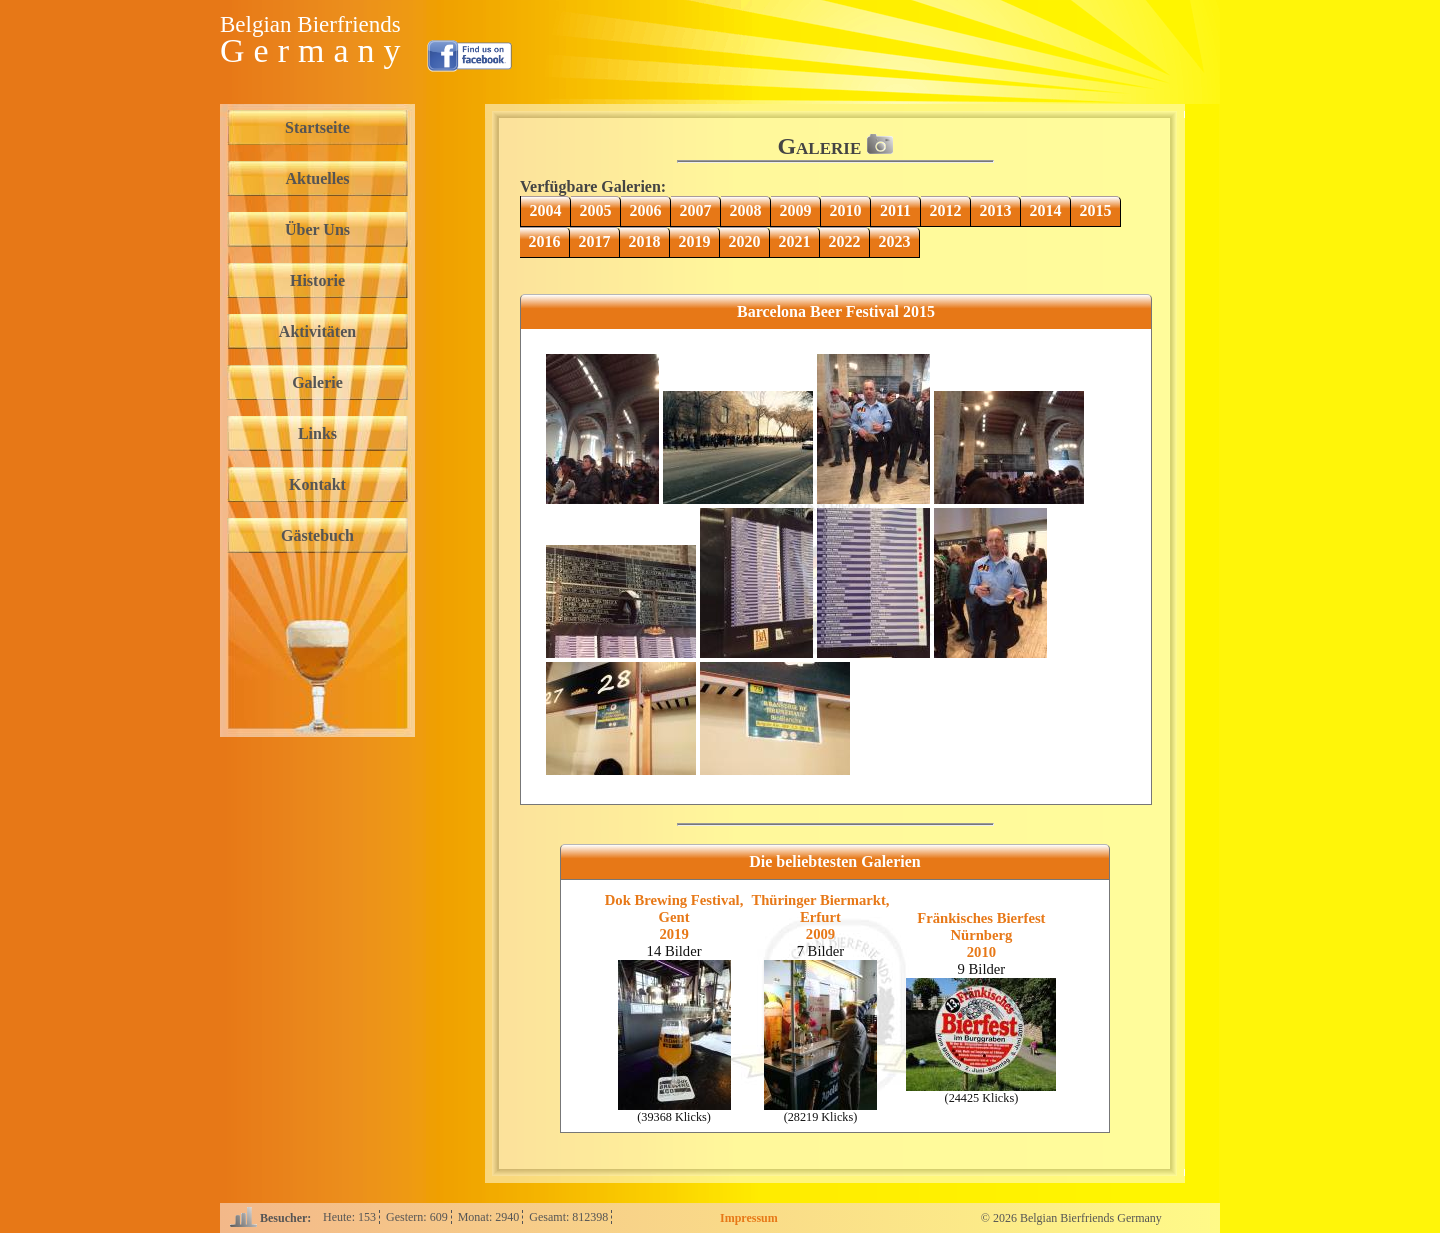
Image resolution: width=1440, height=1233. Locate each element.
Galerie (317, 382)
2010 (846, 210)
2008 (746, 210)
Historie (317, 280)
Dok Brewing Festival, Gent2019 (674, 917)
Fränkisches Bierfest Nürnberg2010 (981, 935)
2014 (1046, 210)
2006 (646, 210)
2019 (695, 241)
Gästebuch (317, 535)
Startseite (317, 127)
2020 (745, 241)
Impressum (749, 1218)
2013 (996, 210)
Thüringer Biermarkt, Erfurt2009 (820, 917)
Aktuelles (318, 178)
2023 (895, 241)
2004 (546, 210)
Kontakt (317, 484)
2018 (645, 241)
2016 (545, 241)
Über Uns (317, 229)
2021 (795, 241)
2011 (895, 210)
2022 (845, 241)
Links (317, 433)
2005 (596, 210)
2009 (796, 210)
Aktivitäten (317, 331)
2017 (595, 241)
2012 (946, 210)
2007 (696, 210)
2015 (1096, 210)
